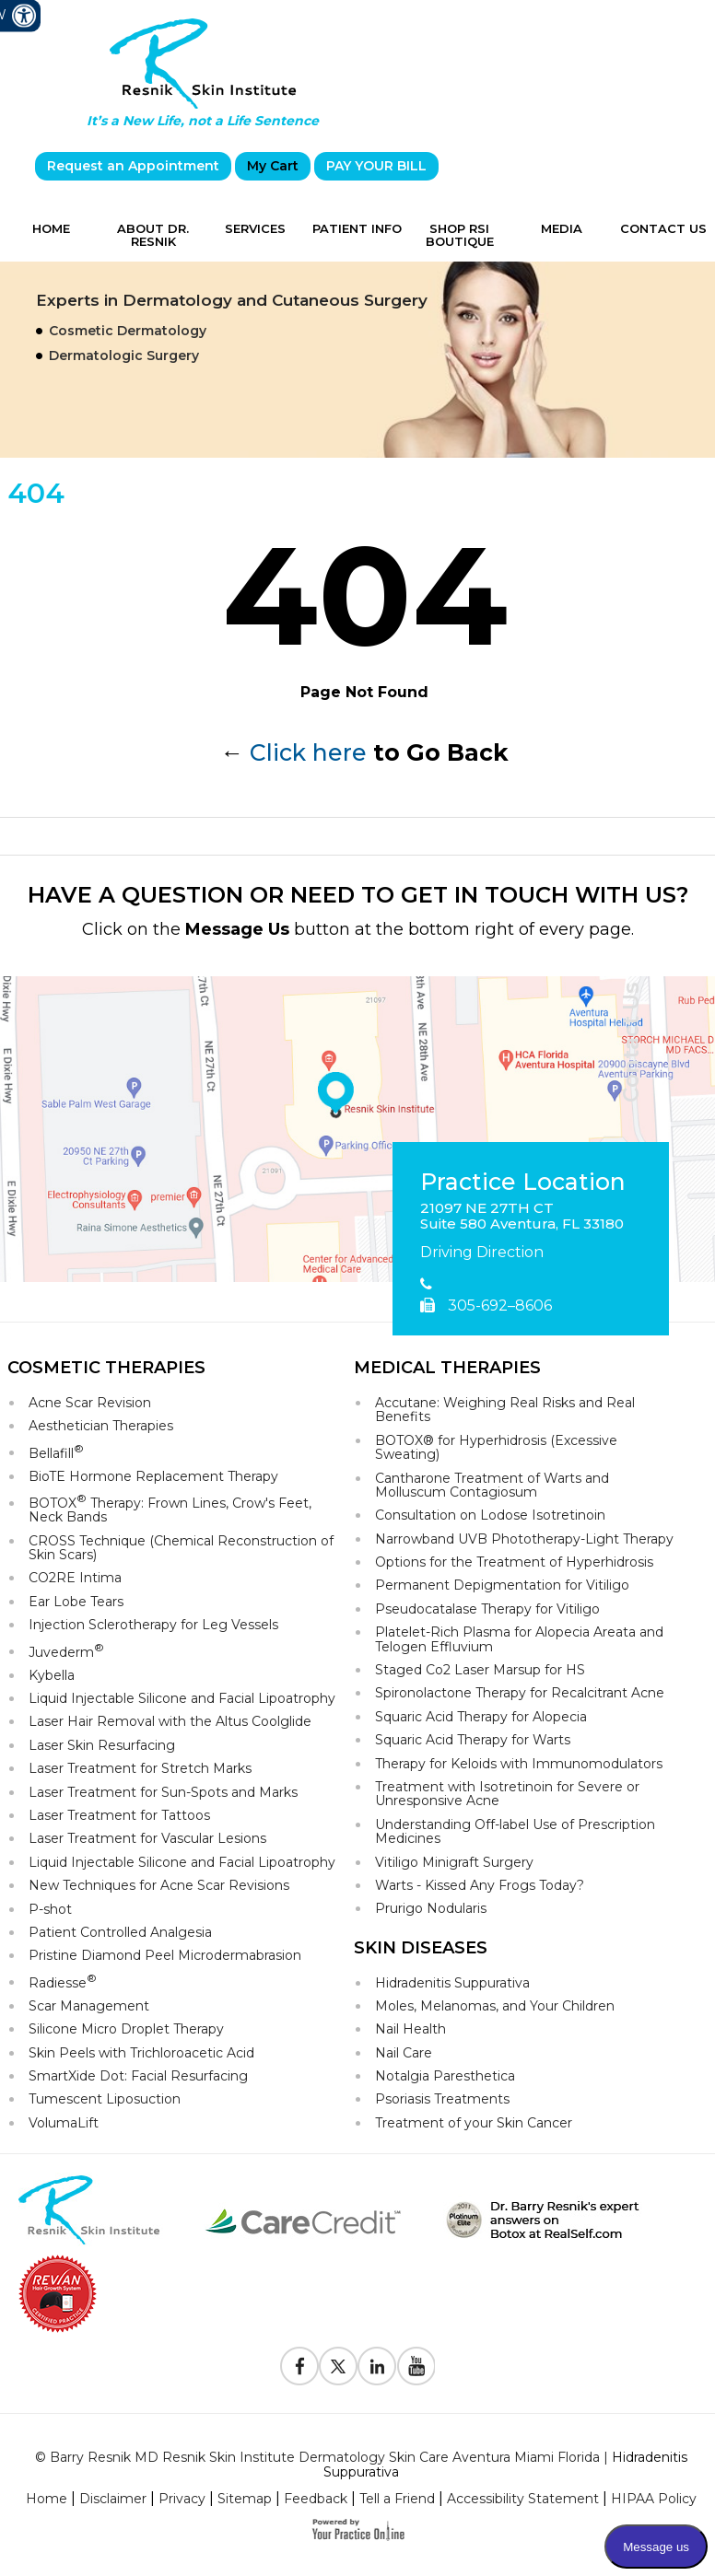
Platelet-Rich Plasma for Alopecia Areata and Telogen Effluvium (519, 1639)
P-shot (50, 1909)
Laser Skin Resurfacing (102, 1745)
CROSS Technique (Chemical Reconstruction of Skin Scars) (181, 1548)
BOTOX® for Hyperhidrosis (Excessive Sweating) (496, 1447)
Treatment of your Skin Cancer (473, 2123)
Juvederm (66, 1651)
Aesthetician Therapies (101, 1425)
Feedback (315, 2498)
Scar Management (89, 2006)
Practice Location (523, 1182)
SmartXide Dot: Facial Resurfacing (138, 2076)
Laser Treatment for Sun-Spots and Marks (163, 1792)
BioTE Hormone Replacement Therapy (153, 1476)
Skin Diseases (420, 1948)
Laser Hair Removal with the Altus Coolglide (170, 1721)
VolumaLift (64, 2123)
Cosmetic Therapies (106, 1368)
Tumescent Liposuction (105, 2099)
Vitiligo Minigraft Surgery (454, 1862)
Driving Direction (482, 1252)
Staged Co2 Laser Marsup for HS (480, 1669)
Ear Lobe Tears (76, 1601)
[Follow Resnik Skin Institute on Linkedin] (377, 2366)
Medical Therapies (447, 1368)
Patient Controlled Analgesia (120, 1932)
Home (51, 228)
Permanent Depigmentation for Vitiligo (502, 1585)
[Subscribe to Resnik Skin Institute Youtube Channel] (415, 2366)
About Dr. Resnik (153, 235)
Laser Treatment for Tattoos (119, 1815)
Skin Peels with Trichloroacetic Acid (141, 2053)
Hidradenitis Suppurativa (452, 1983)
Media (561, 228)
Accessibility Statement (523, 2498)
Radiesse (63, 1981)
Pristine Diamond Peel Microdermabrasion (165, 1955)
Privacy (181, 2498)
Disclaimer (113, 2498)
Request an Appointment (133, 165)
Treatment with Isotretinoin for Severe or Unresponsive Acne (507, 1793)
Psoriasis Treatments (442, 2099)
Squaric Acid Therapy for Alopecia (481, 1716)
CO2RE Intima (75, 1577)
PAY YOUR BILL (376, 165)
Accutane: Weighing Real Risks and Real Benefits (505, 1409)
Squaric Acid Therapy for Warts (472, 1739)
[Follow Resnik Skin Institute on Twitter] (338, 2366)
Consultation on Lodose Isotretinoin (490, 1515)
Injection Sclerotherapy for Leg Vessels (153, 1624)
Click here (308, 752)
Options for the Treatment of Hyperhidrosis (514, 1562)
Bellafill (56, 1452)
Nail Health (410, 2029)
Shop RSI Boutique (460, 235)
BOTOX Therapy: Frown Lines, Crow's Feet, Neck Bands (170, 1508)
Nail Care (403, 2053)
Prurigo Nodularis (430, 1908)
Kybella (52, 1675)
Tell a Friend (397, 2498)
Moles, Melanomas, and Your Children (495, 2006)
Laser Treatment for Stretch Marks (140, 1768)
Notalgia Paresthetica (445, 2076)
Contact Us (663, 228)
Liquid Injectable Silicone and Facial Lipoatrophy (182, 1698)
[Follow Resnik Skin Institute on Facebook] (299, 2366)
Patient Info (357, 228)
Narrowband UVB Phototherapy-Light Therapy (524, 1539)
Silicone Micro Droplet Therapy (126, 2029)
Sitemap (244, 2498)
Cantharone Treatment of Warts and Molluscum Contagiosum (492, 1485)
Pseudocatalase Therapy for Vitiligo (487, 1609)
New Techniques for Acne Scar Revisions (159, 1885)
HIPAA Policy (654, 2498)
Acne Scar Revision (90, 1402)
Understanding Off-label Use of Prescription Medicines (515, 1831)
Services (255, 228)
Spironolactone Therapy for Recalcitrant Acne (519, 1692)
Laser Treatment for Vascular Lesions (147, 1838)
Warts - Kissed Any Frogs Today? (479, 1885)
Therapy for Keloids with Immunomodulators (518, 1763)
